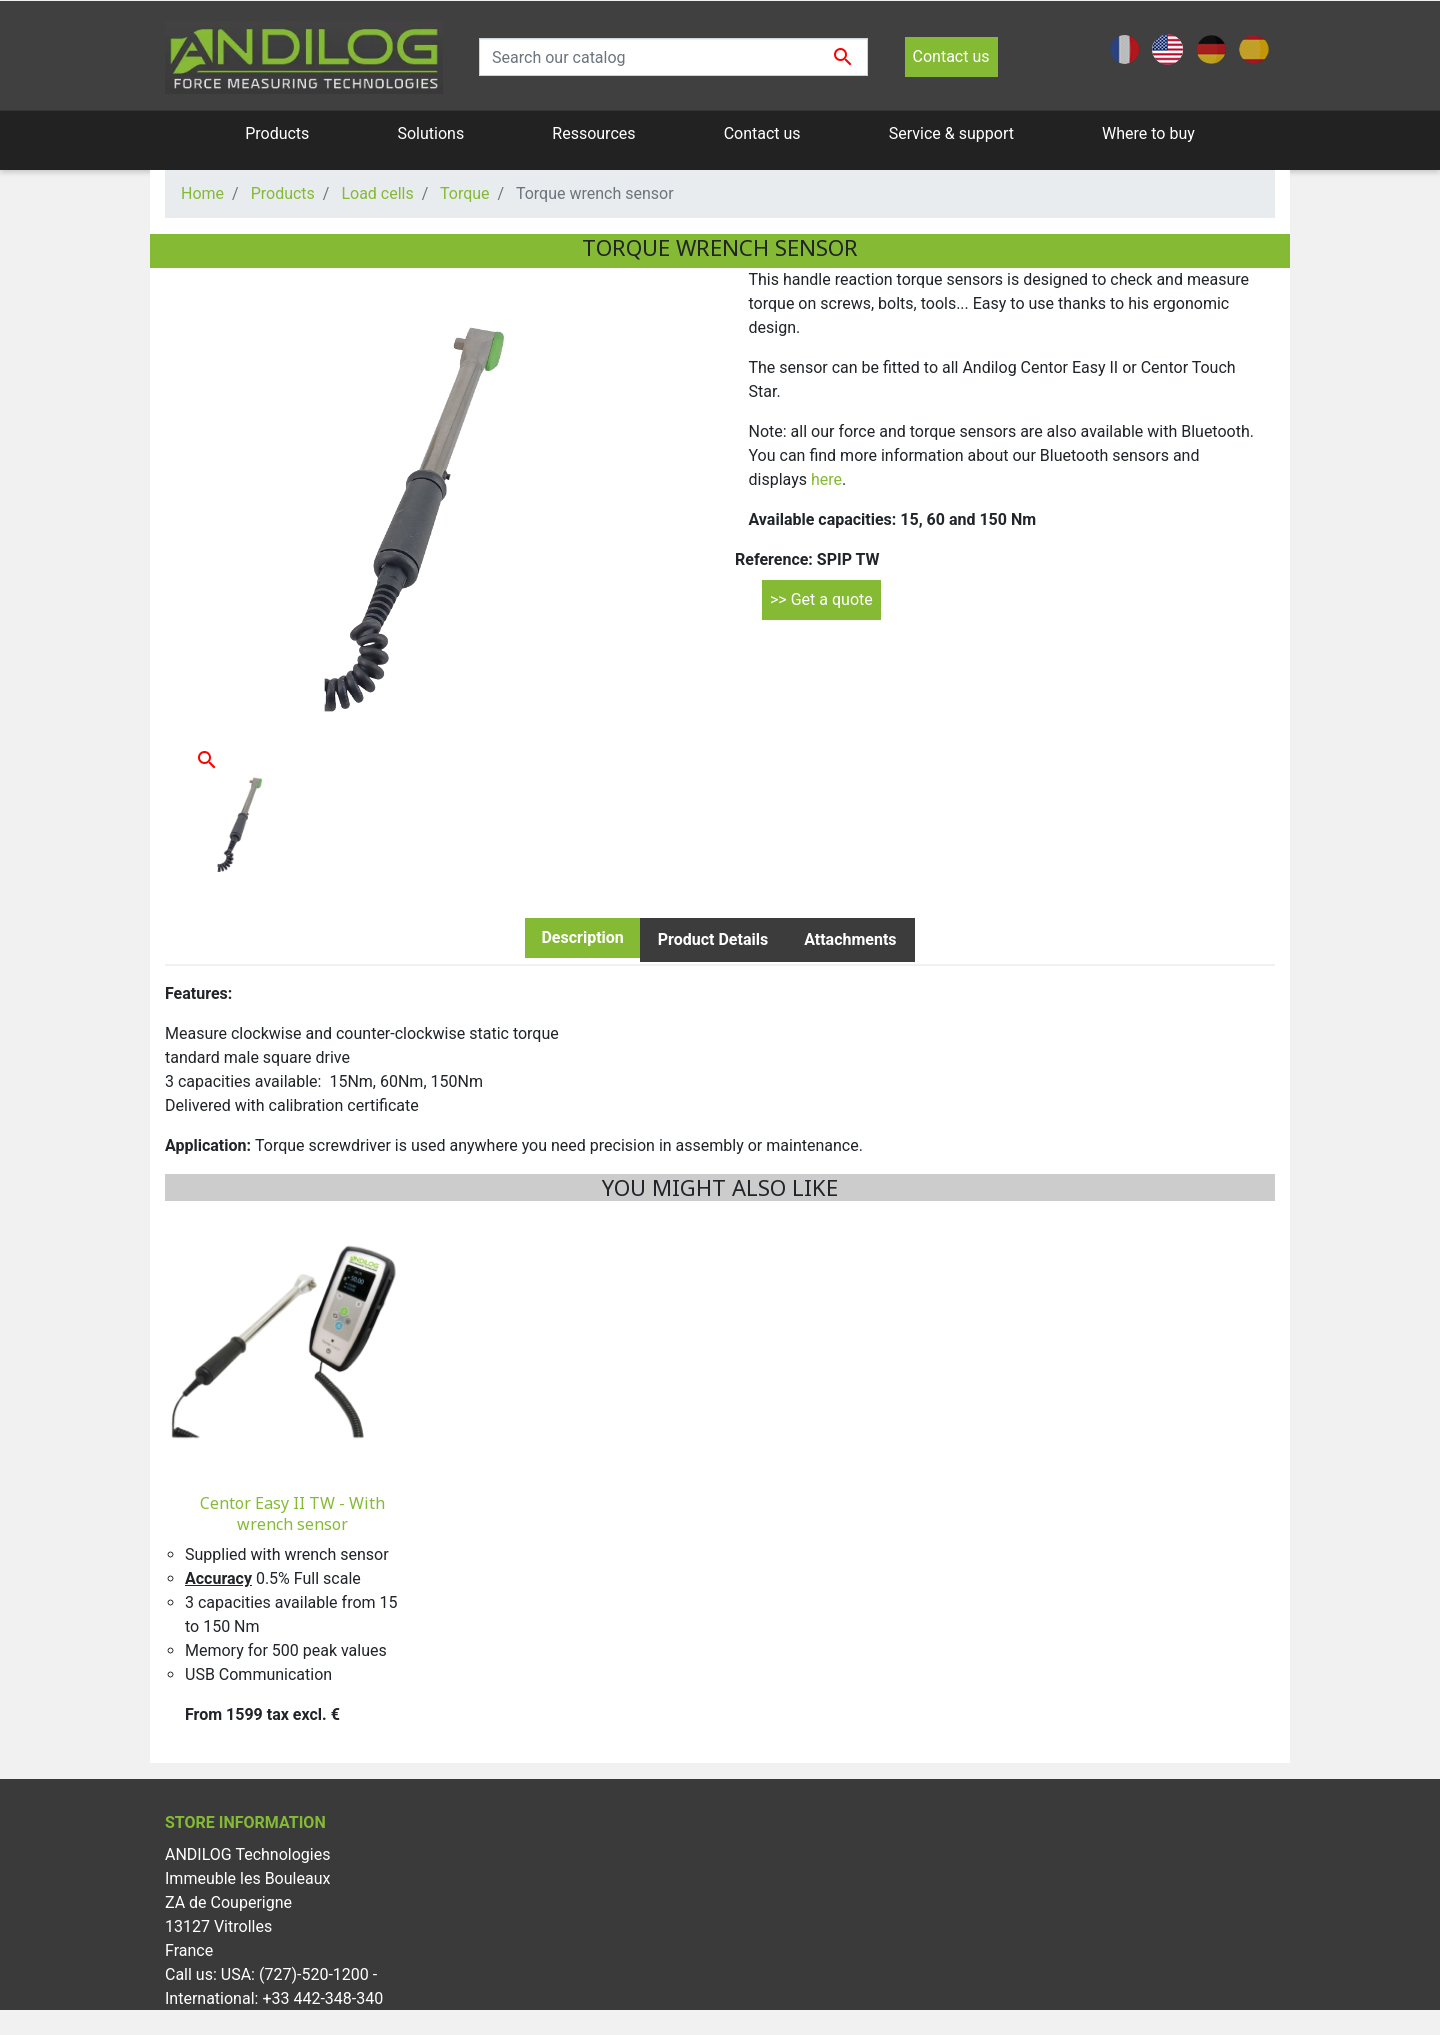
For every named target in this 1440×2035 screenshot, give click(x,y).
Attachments (850, 939)
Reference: (774, 559)
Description (582, 937)
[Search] (673, 57)
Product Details (713, 939)
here (826, 479)
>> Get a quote (821, 599)
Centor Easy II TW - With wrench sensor (292, 1514)
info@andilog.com (299, 2022)
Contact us (951, 56)
